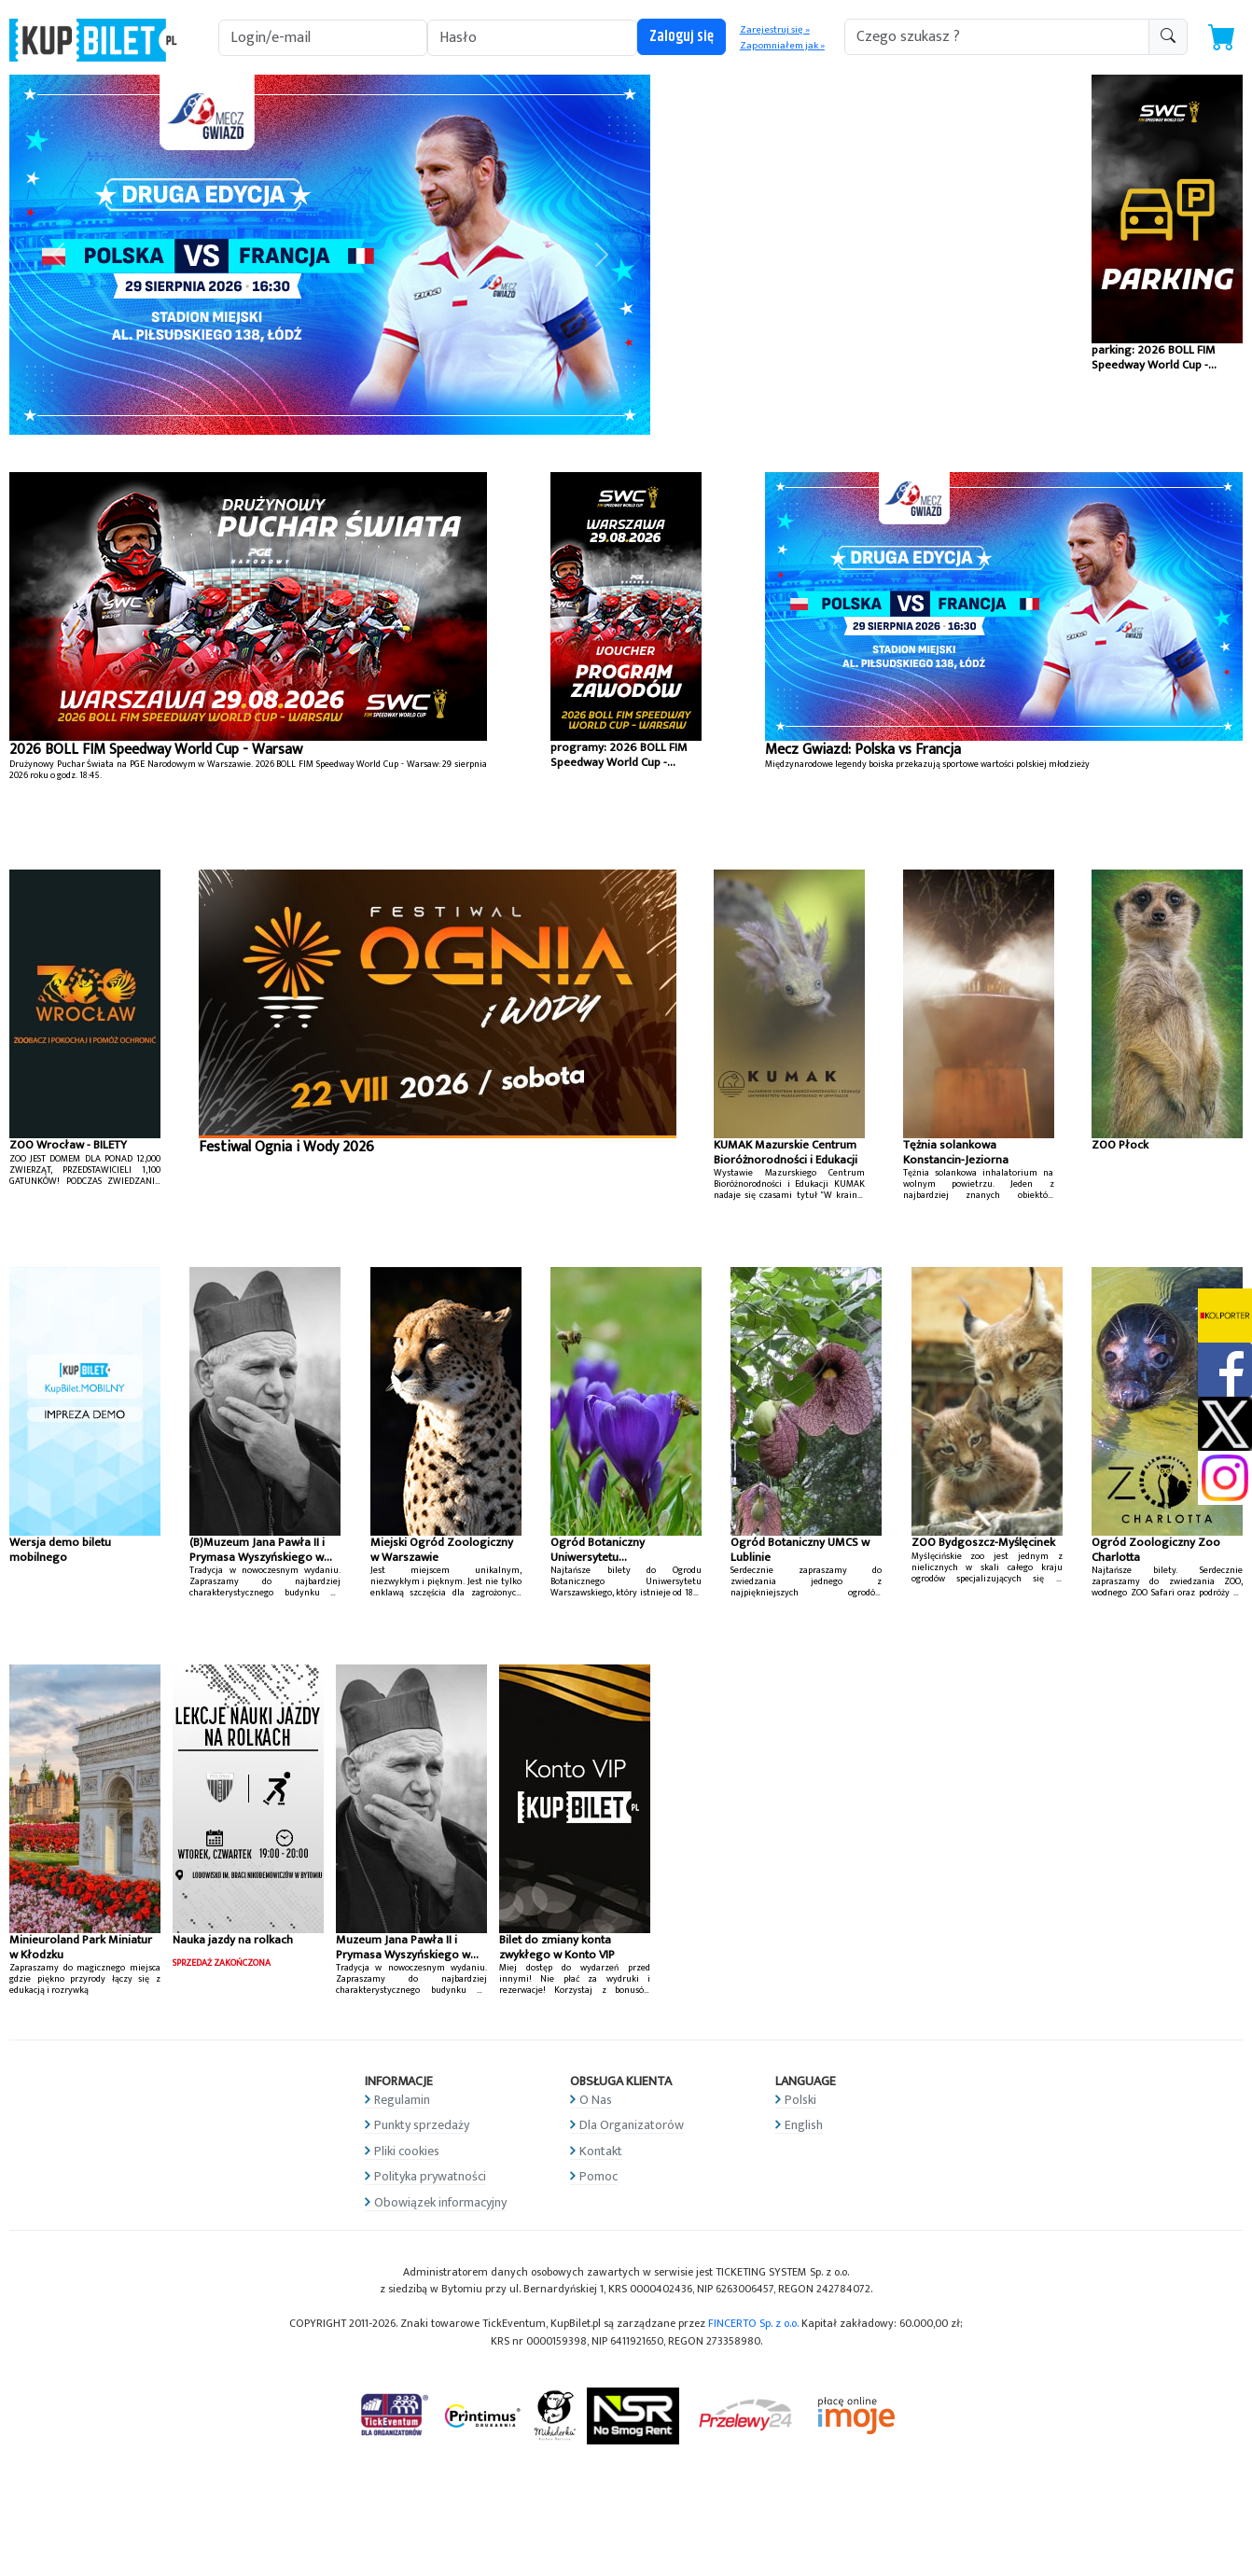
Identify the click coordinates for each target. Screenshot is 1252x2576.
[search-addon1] (997, 37)
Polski (800, 2099)
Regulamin (402, 2099)
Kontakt (600, 2151)
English (804, 2125)
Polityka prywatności (430, 2176)
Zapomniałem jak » (782, 45)
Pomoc (598, 2176)
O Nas (595, 2099)
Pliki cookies (406, 2151)
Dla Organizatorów (631, 2125)
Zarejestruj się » (775, 29)
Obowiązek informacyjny (440, 2202)
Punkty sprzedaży (421, 2125)
